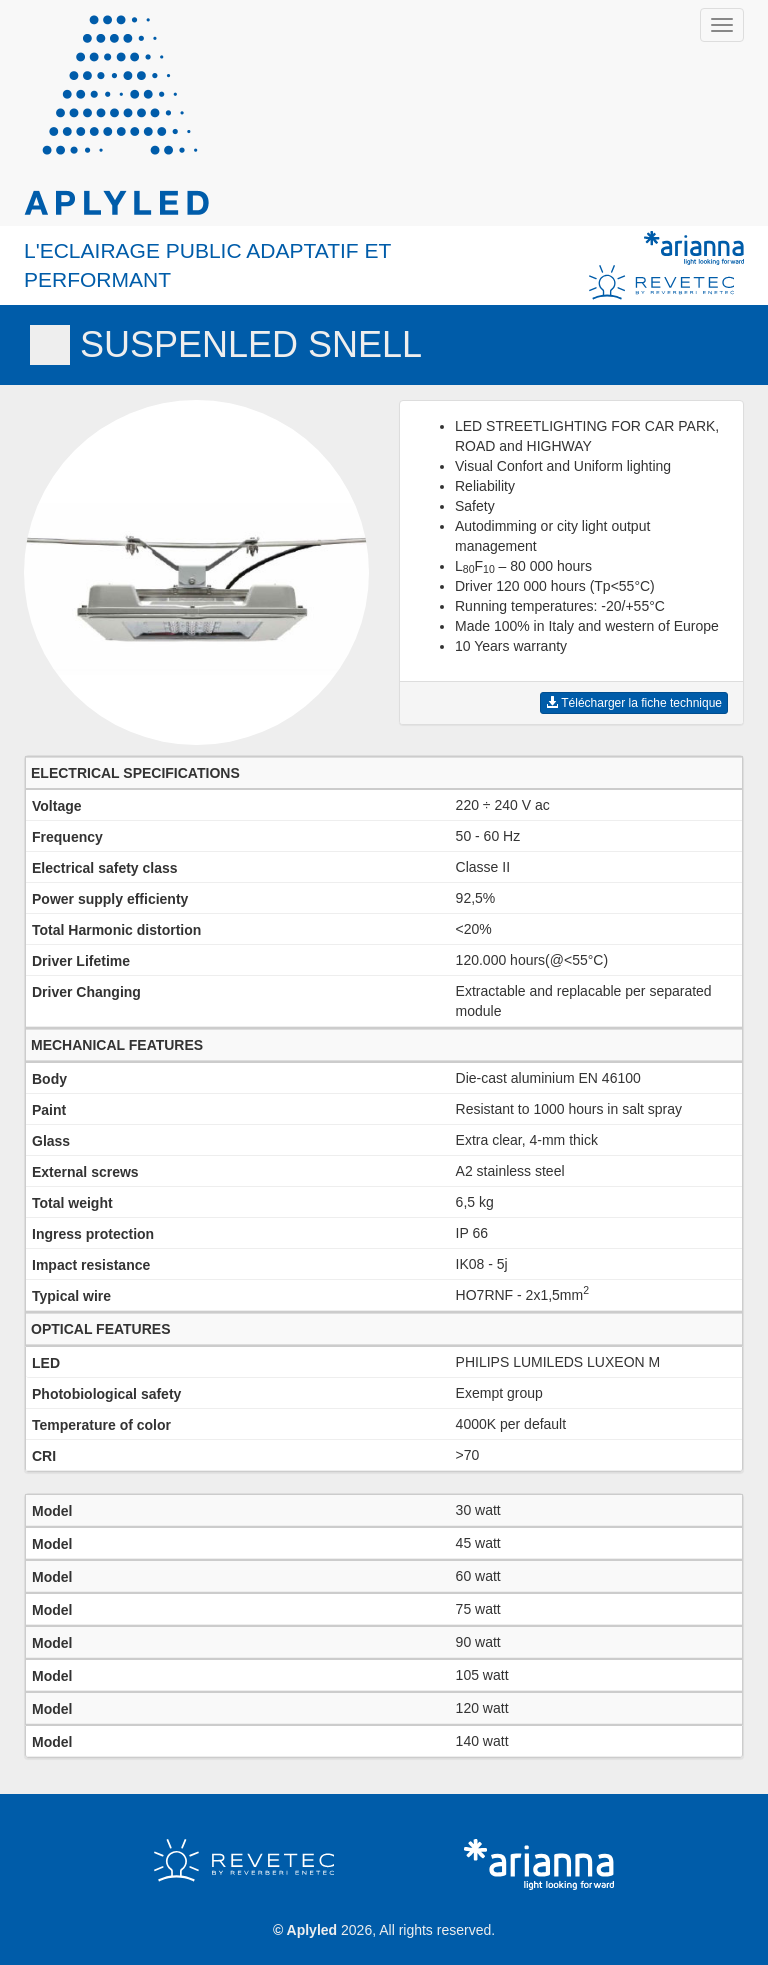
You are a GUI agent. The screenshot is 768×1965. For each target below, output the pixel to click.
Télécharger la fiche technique (634, 703)
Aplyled (312, 1930)
